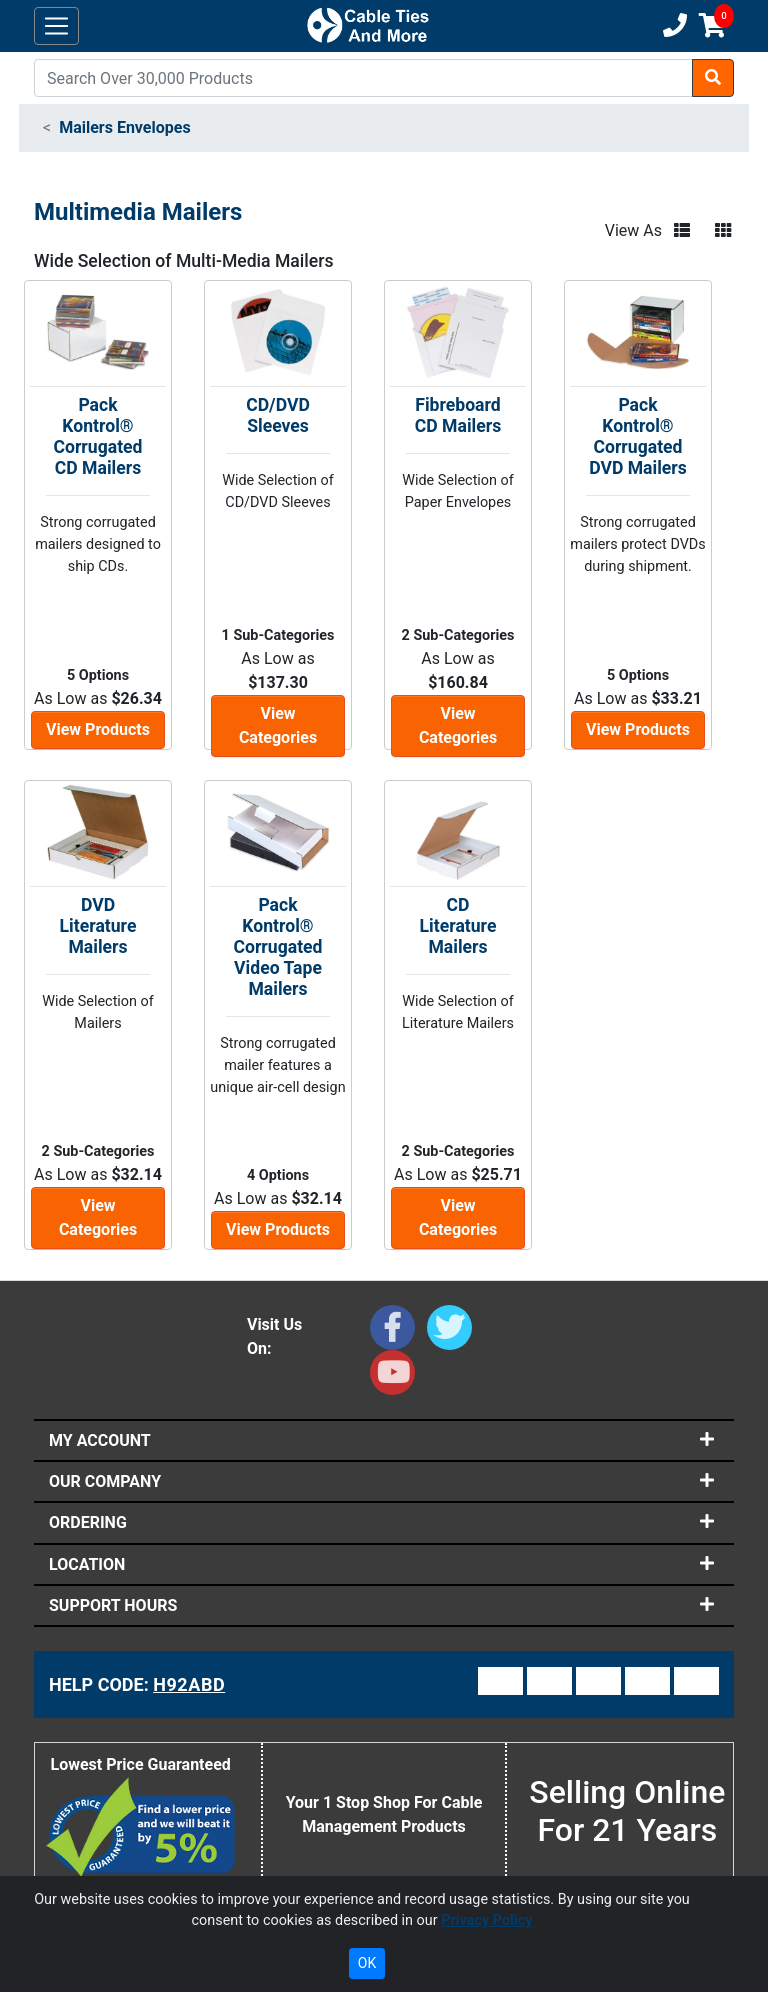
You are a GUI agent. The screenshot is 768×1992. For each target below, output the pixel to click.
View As (633, 230)
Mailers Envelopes (124, 127)
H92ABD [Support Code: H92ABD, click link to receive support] (189, 1684)
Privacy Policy (486, 1920)
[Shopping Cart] (712, 26)
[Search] (363, 78)
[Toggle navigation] (56, 26)
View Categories (278, 725)
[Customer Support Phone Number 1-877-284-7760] (673, 26)
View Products (98, 729)
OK (367, 1963)
